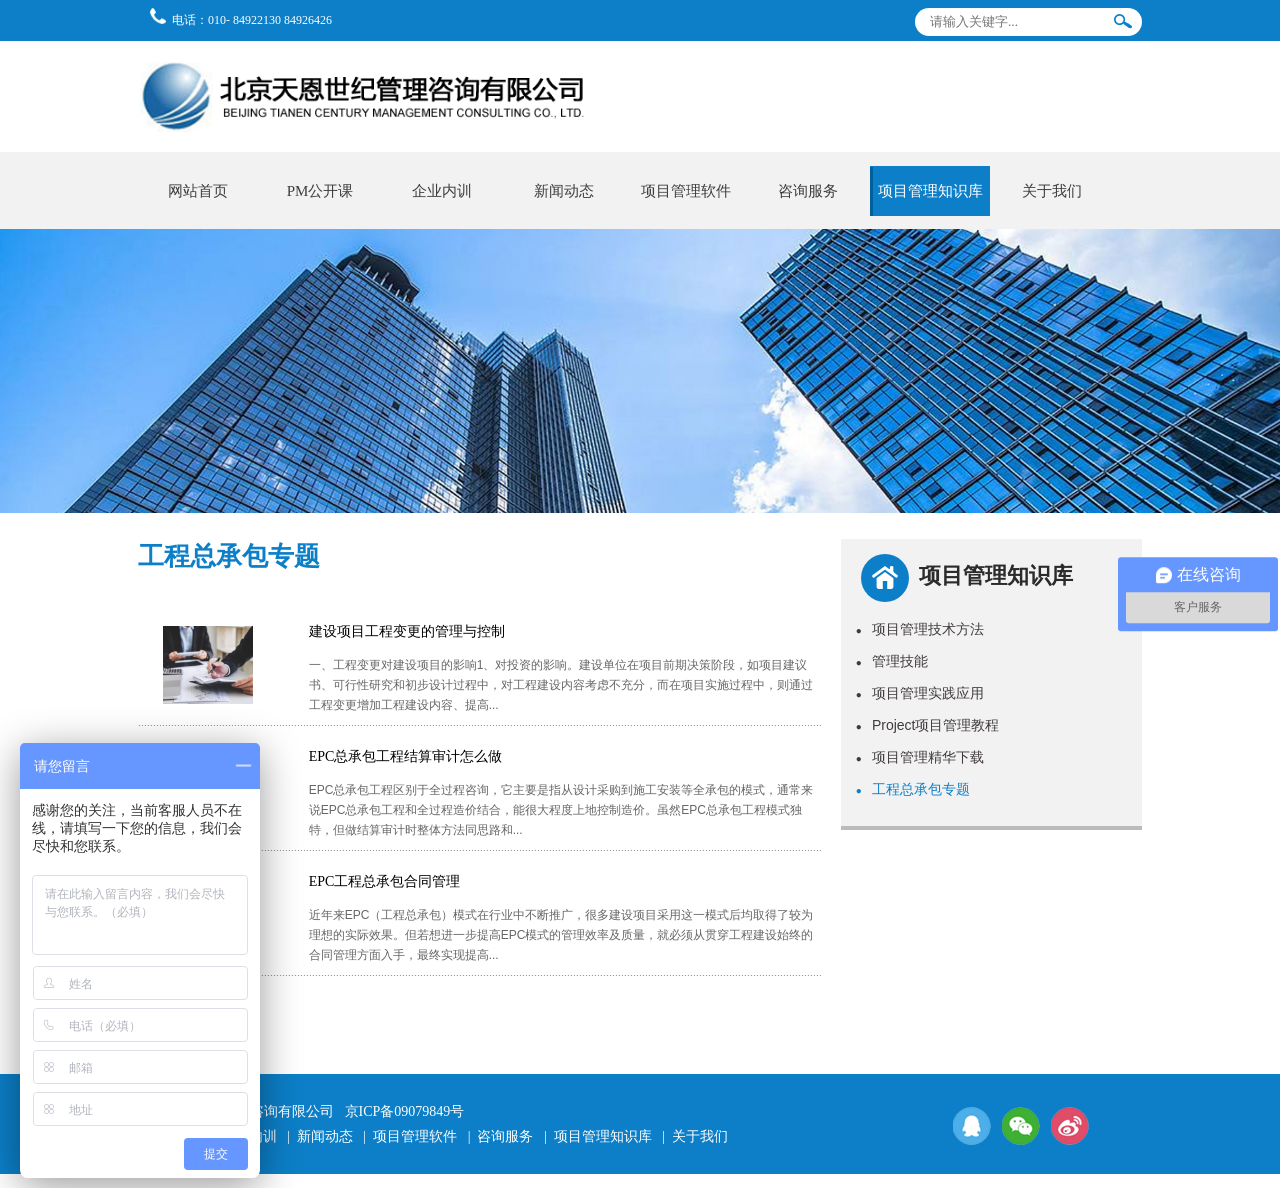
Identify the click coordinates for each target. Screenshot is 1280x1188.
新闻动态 (564, 191)
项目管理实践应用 (920, 693)
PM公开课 (320, 191)
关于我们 (1052, 191)
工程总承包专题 (913, 789)
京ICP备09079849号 (405, 1111)
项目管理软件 (686, 191)
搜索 (1123, 25)
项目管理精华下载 (920, 757)
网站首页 (198, 191)
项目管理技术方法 (920, 629)
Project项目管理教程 (928, 725)
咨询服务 (808, 191)
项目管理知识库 (930, 191)
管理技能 (892, 661)
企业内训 (442, 191)
